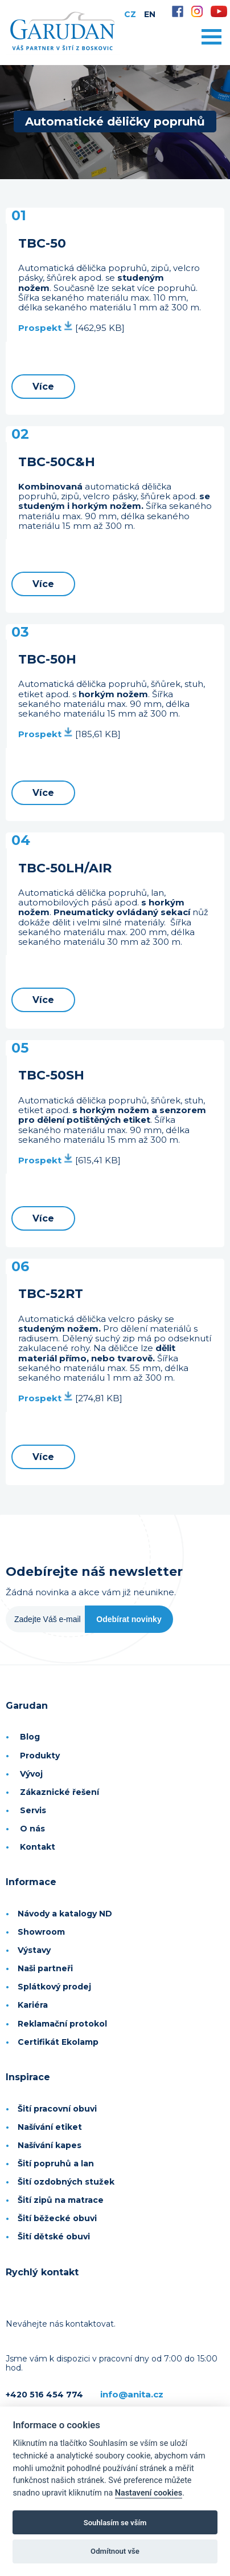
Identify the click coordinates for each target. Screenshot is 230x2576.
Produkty (40, 1755)
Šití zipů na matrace (61, 2200)
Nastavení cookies (148, 2493)
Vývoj (31, 1774)
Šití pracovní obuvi (57, 2109)
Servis (33, 1810)
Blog (30, 1737)
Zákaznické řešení (59, 1792)
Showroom (41, 1932)
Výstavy (34, 1950)
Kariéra (33, 2005)
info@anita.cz (131, 2394)
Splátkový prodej (54, 1986)
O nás (32, 1828)
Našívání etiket (50, 2127)
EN (149, 14)
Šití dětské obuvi (54, 2236)
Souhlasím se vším (115, 2522)
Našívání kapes (49, 2145)
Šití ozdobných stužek (66, 2182)
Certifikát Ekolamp (58, 2042)
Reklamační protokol (62, 2024)
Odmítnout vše (115, 2551)
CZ (130, 14)
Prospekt (45, 327)
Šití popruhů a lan (56, 2163)
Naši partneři (45, 1968)
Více (43, 386)
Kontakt (37, 1847)
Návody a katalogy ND (65, 1913)
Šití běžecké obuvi (57, 2218)
